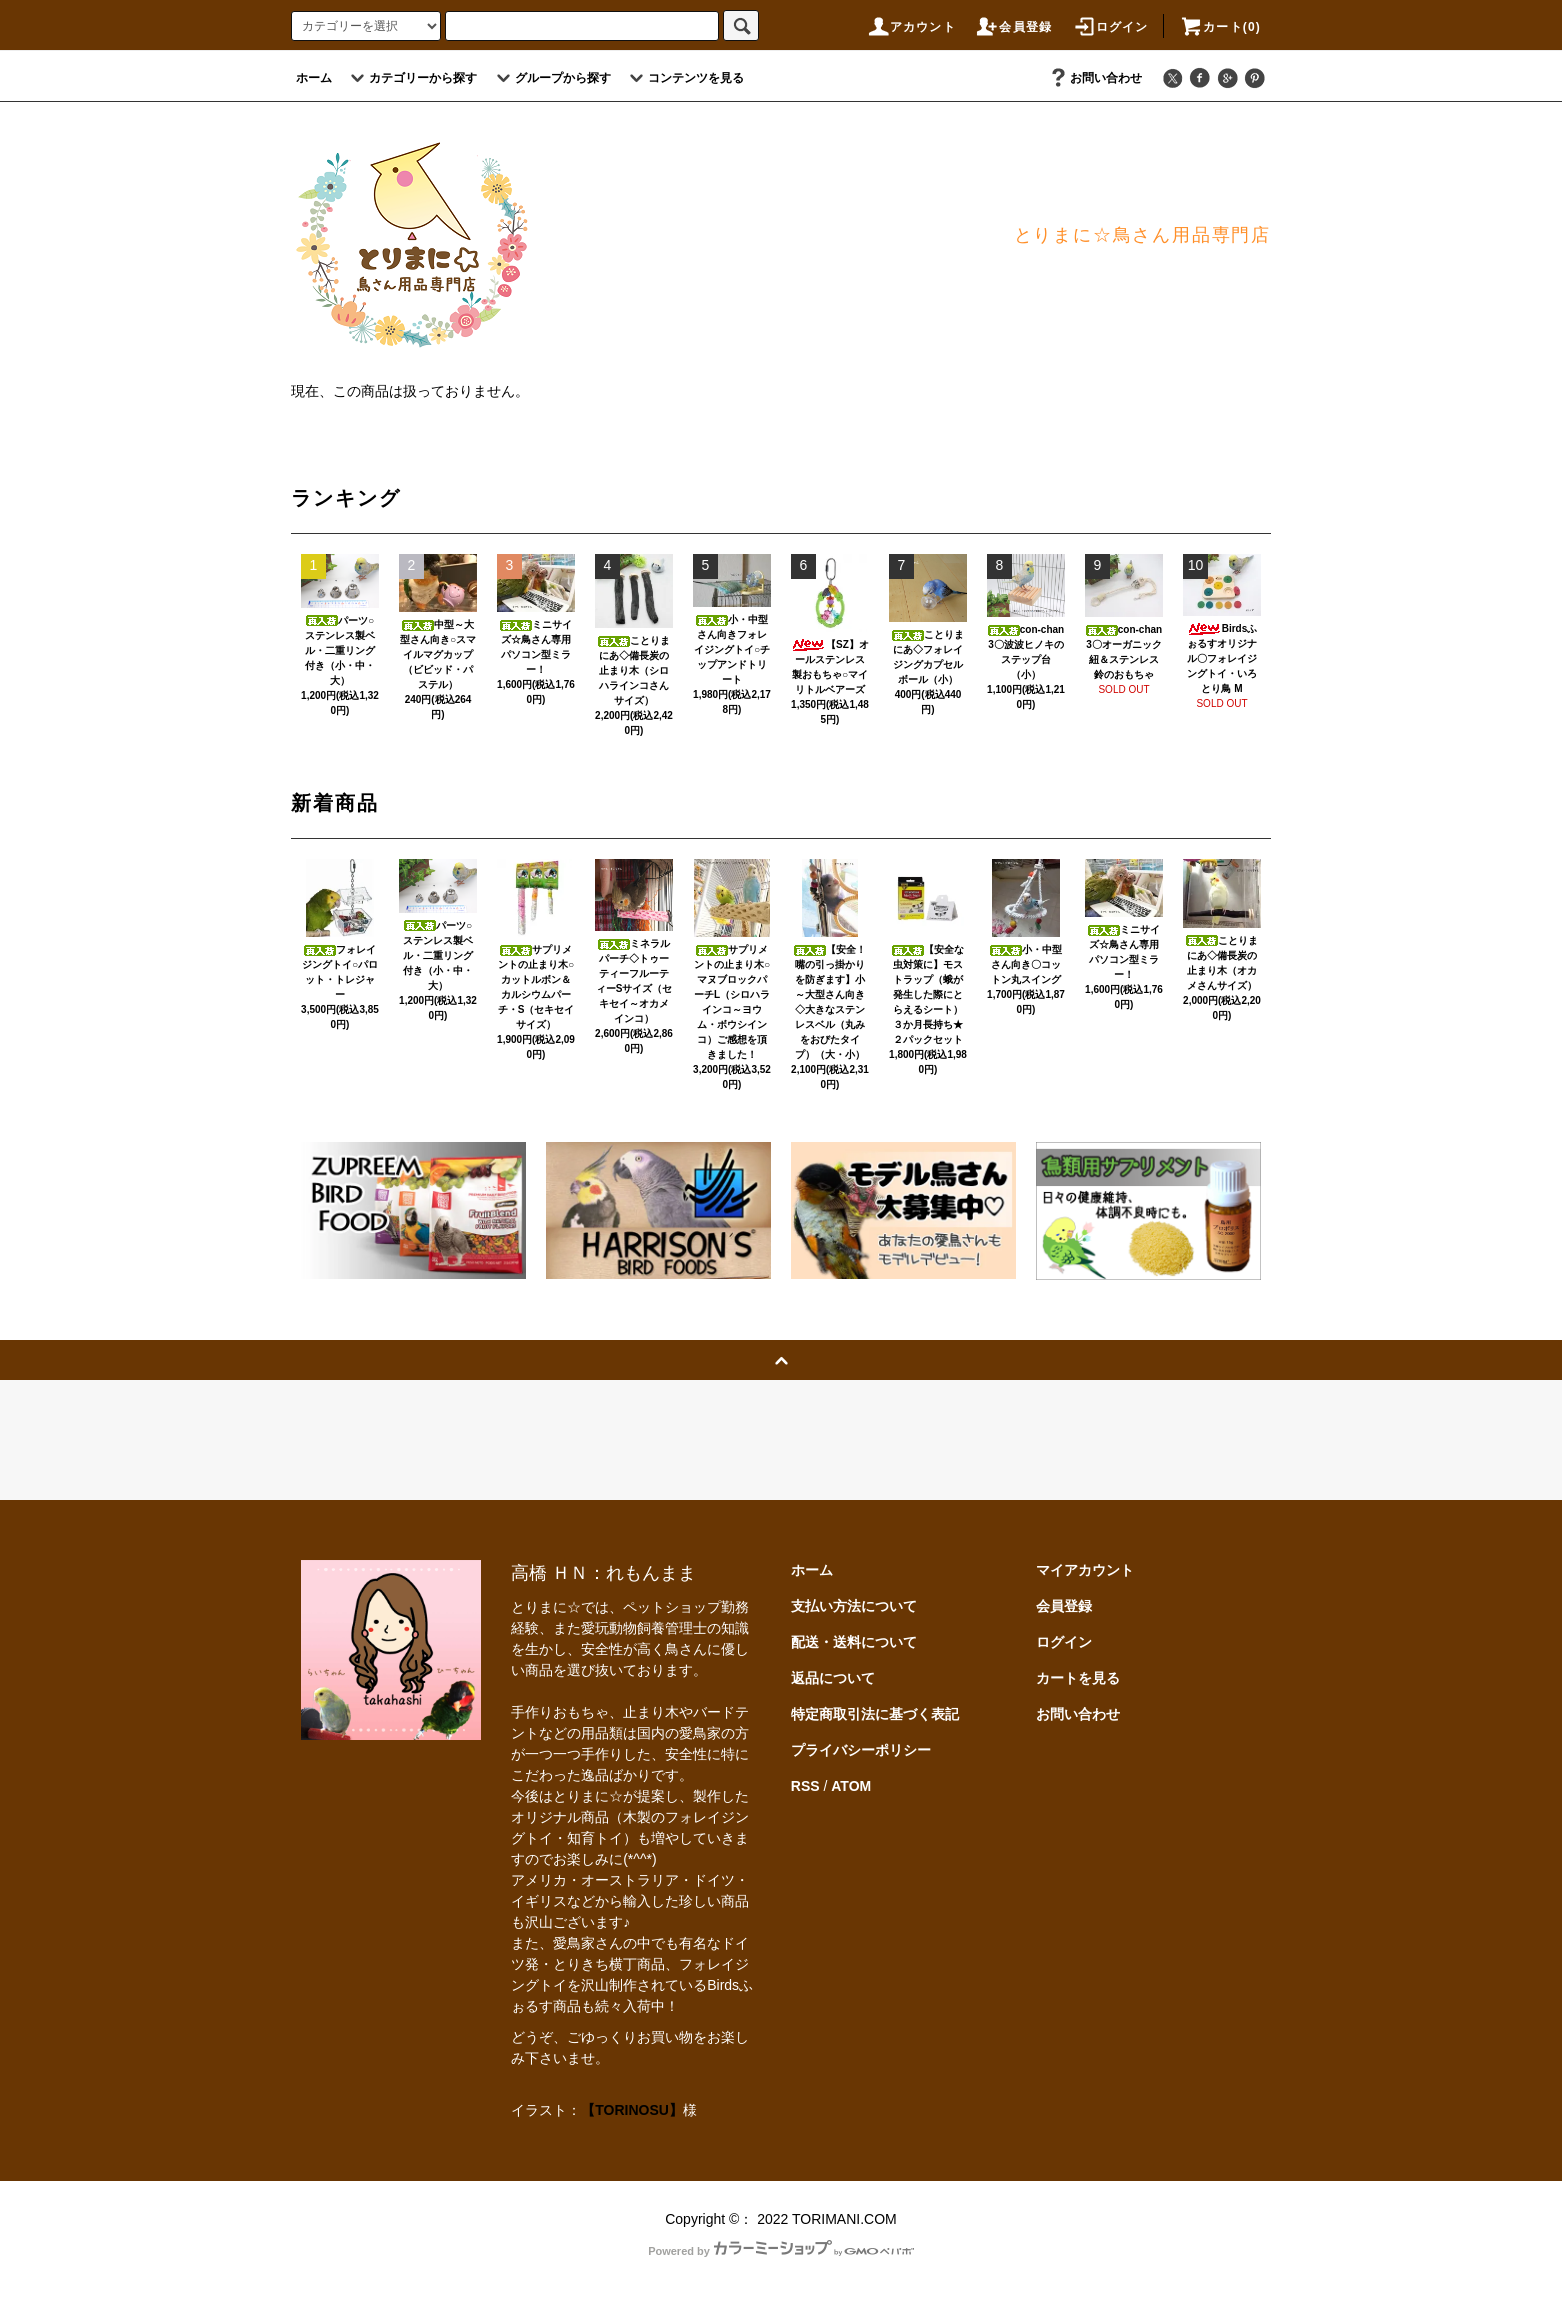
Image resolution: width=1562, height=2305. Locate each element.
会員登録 (1013, 27)
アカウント (911, 27)
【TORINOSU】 (632, 2110)
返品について (833, 1678)
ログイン (1110, 27)
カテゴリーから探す (411, 78)
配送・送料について (854, 1642)
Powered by (781, 2251)
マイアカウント (1085, 1570)
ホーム (314, 78)
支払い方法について (854, 1606)
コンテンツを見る (684, 78)
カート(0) (1220, 27)
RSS (805, 1786)
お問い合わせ (1094, 78)
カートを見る (1078, 1678)
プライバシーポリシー (861, 1750)
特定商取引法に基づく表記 (875, 1714)
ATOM (851, 1786)
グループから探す (551, 78)
